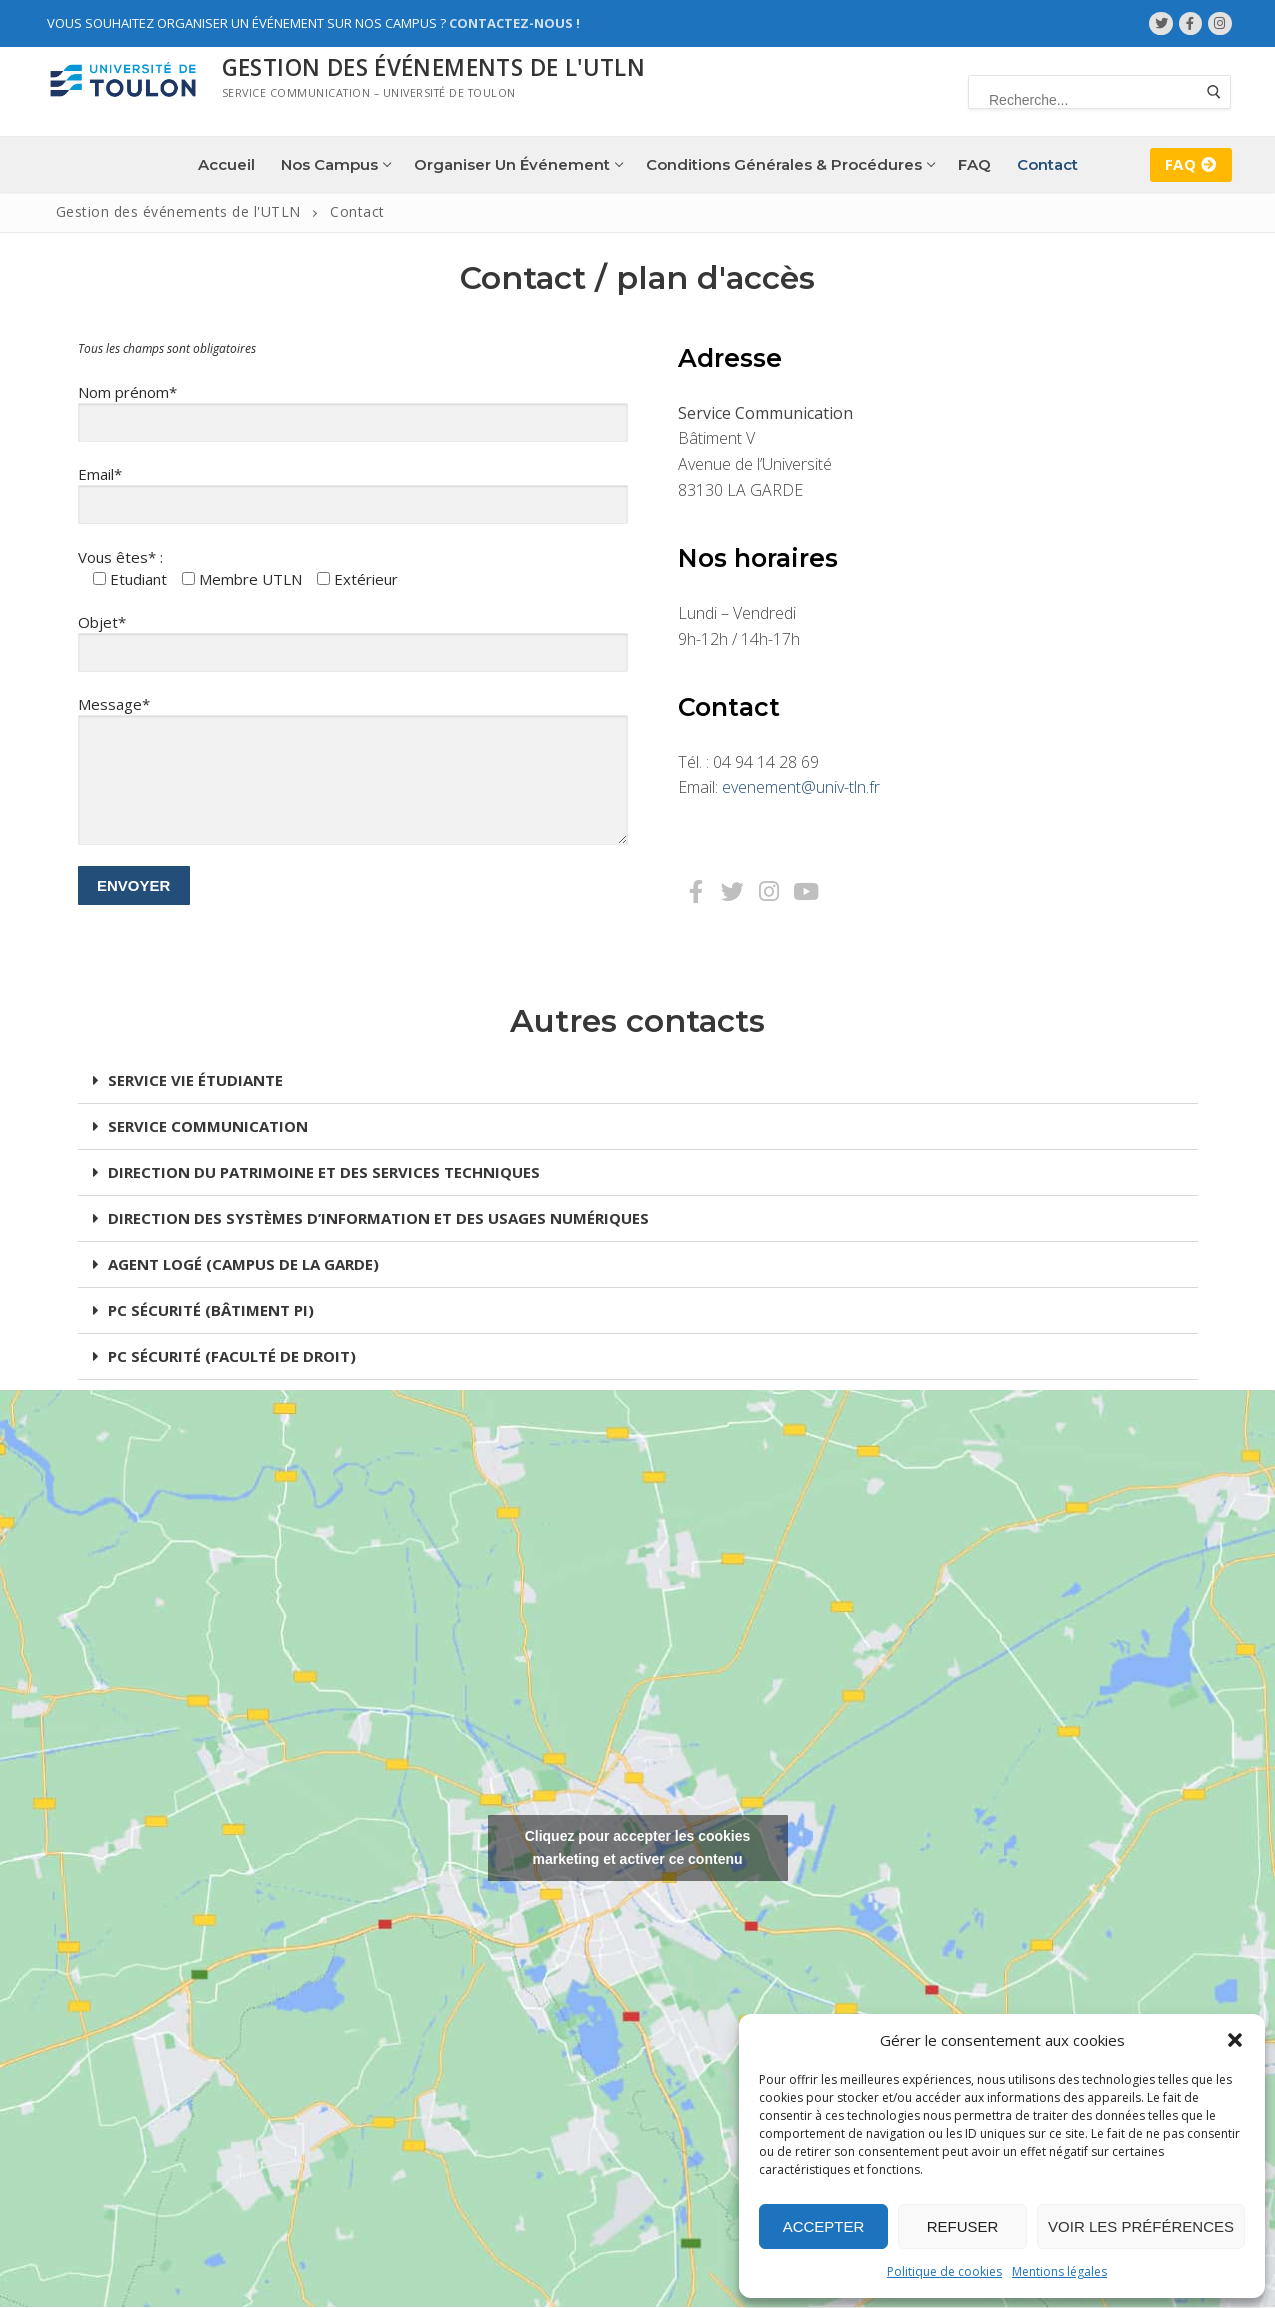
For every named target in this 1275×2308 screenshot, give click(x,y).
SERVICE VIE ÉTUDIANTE (195, 1080)
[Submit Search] (1214, 92)
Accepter (824, 2226)
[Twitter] (1160, 23)
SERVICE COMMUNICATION (208, 1126)
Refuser (963, 2226)
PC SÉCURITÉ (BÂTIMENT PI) (211, 1310)
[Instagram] (1219, 23)
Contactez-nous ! (514, 23)
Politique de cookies (944, 2271)
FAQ (1191, 164)
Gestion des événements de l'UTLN (434, 67)
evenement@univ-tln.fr (801, 787)
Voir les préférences (1141, 2226)
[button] (1235, 2040)
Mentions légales (1059, 2271)
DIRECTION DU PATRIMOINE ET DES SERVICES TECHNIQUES (324, 1172)
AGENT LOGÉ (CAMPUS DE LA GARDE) (243, 1264)
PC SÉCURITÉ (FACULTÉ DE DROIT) (232, 1356)
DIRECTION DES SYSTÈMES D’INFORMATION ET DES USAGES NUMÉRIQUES (378, 1218)
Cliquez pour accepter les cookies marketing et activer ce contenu (638, 1847)
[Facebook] (1190, 23)
